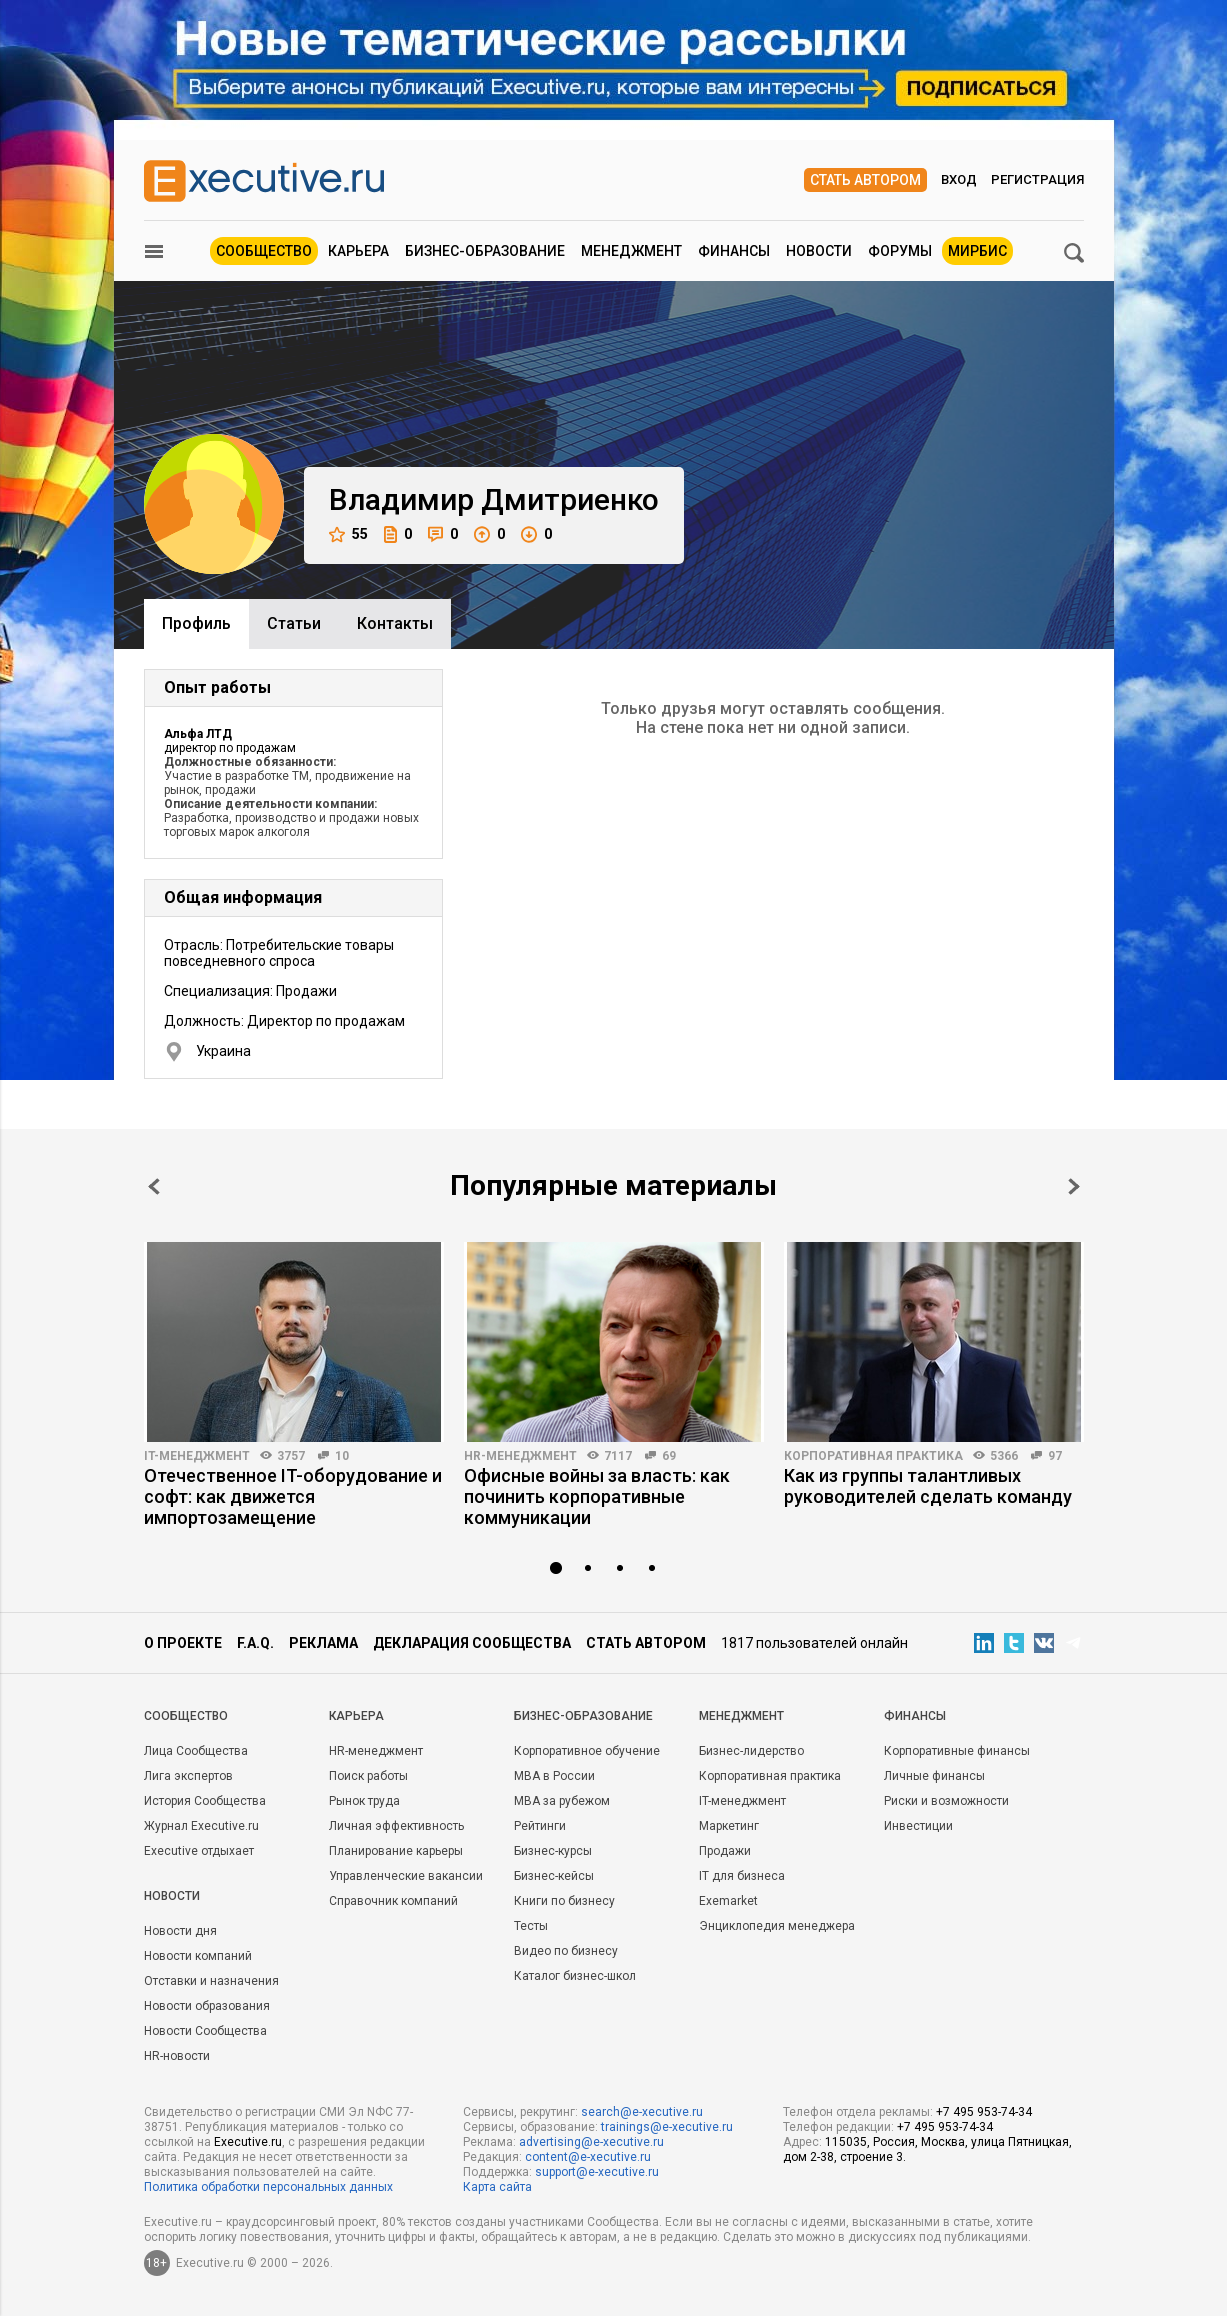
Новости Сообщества (205, 2031)
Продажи (725, 1851)
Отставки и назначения (211, 1981)
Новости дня (180, 1931)
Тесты (531, 1926)
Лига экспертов (188, 1776)
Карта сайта (497, 2187)
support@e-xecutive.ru (597, 2172)
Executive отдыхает (199, 1851)
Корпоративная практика (873, 1456)
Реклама (323, 1643)
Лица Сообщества (196, 1751)
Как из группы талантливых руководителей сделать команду (928, 1486)
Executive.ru (248, 2142)
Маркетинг (729, 1826)
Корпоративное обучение (587, 1751)
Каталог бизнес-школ (575, 1976)
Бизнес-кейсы (554, 1876)
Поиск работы (368, 1776)
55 (348, 534)
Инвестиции (918, 1826)
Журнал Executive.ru (201, 1826)
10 (342, 1456)
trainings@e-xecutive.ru (667, 2127)
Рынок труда (364, 1801)
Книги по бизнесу (564, 1901)
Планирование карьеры (396, 1851)
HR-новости (177, 2056)
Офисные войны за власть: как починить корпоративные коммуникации (597, 1496)
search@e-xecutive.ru (642, 2112)
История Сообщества (205, 1801)
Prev (154, 1186)
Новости (819, 251)
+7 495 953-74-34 (984, 2112)
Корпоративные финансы (957, 1751)
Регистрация (1037, 179)
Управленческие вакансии (406, 1876)
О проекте (183, 1643)
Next (1074, 1186)
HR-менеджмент (520, 1456)
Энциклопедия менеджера (777, 1926)
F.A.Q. (255, 1643)
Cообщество (186, 1716)
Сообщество (264, 251)
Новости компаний (198, 1956)
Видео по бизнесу (566, 1951)
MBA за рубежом (562, 1801)
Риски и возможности (946, 1801)
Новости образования (207, 2006)
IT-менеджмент (197, 1456)
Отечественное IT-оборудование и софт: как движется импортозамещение (293, 1496)
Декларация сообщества (472, 1643)
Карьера (358, 251)
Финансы (734, 251)
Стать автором (865, 180)
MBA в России (554, 1776)
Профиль (196, 623)
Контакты (395, 623)
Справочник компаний (393, 1901)
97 (1055, 1456)
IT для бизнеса (742, 1876)
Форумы (900, 251)
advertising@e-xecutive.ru (591, 2142)
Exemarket (728, 1901)
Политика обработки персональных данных (268, 2187)
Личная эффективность (396, 1826)
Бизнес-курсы (553, 1851)
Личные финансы (934, 1776)
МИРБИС (977, 251)
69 (669, 1456)
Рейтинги (540, 1826)
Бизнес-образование (485, 251)
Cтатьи (294, 623)
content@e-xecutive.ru (588, 2157)
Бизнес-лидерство (751, 1751)
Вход (959, 179)
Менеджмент (631, 251)
